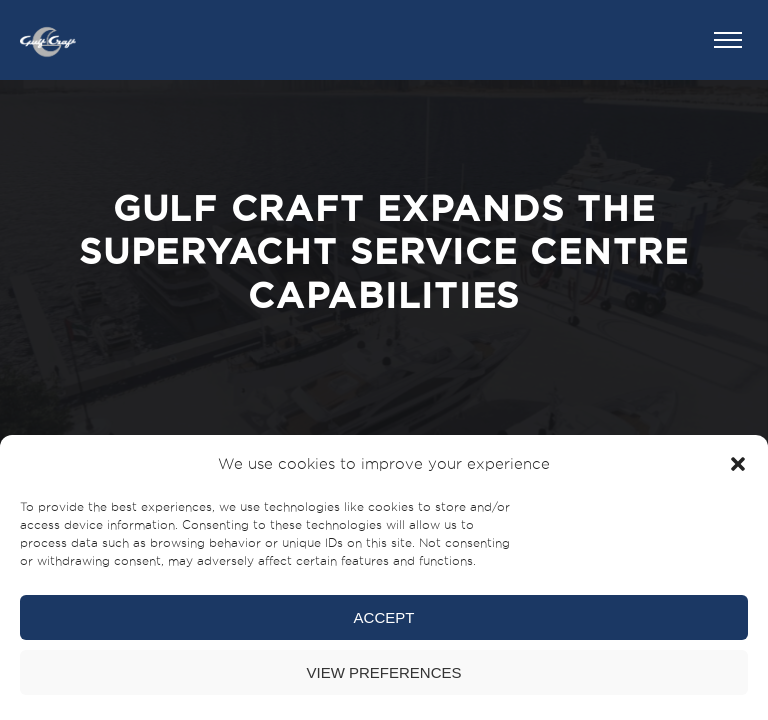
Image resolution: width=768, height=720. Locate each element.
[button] (738, 464)
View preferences (383, 672)
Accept (384, 617)
